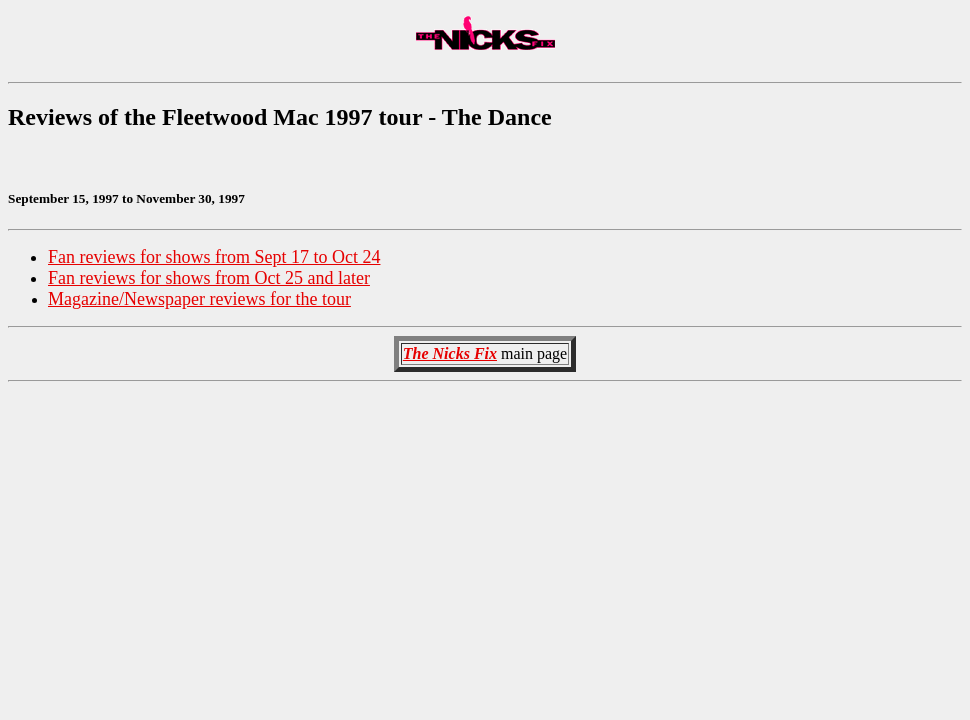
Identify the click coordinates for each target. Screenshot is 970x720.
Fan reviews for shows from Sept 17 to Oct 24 (214, 257)
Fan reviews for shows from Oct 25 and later (209, 278)
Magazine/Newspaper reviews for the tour (199, 299)
